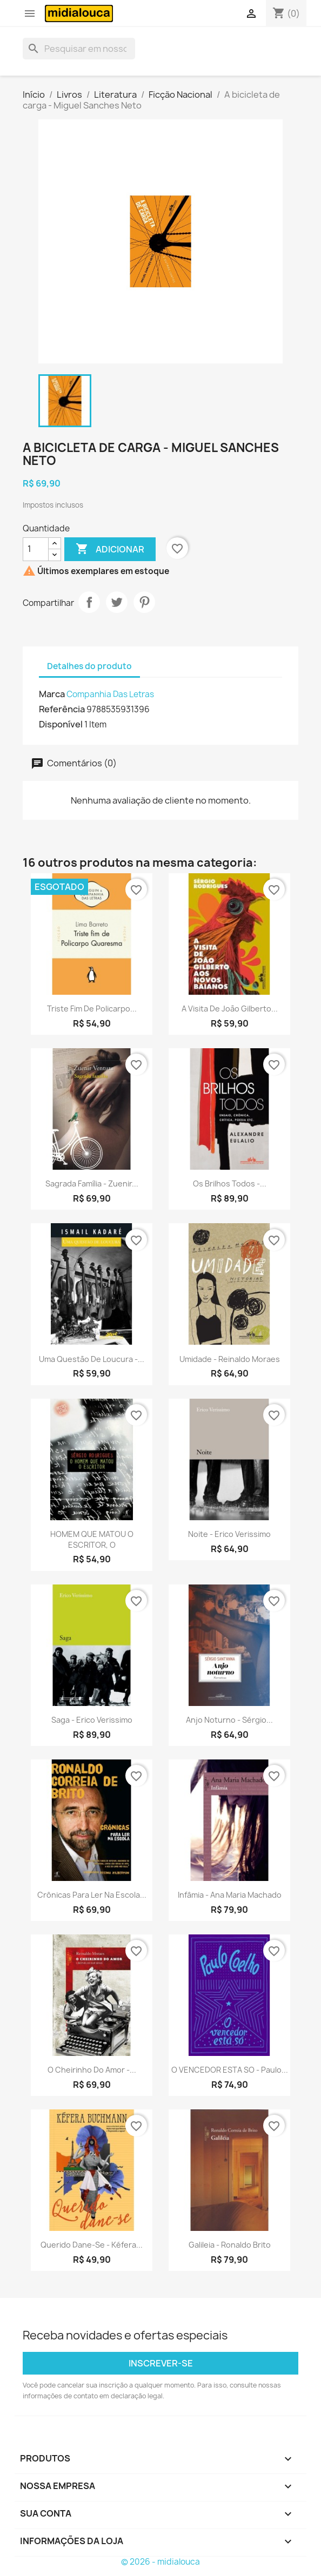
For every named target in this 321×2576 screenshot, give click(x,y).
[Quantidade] (36, 549)
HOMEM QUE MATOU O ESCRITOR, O (91, 1539)
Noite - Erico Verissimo (229, 1534)
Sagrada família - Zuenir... (91, 1183)
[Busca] (79, 48)
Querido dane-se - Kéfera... (92, 2245)
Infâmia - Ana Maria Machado (230, 1895)
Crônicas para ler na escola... (91, 1895)
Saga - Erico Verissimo (91, 1720)
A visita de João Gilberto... (230, 1008)
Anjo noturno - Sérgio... (229, 1720)
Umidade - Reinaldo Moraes (229, 1359)
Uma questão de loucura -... (91, 1359)
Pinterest (144, 602)
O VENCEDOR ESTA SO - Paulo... (229, 2070)
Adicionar (110, 549)
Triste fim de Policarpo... (92, 1008)
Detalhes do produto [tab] (89, 666)
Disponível (61, 724)
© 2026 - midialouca (160, 2561)
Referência (62, 709)
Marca (52, 694)
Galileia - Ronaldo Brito (230, 2245)
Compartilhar (89, 602)
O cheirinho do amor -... (92, 2070)
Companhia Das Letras (110, 694)
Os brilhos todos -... (229, 1183)
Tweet (117, 602)
